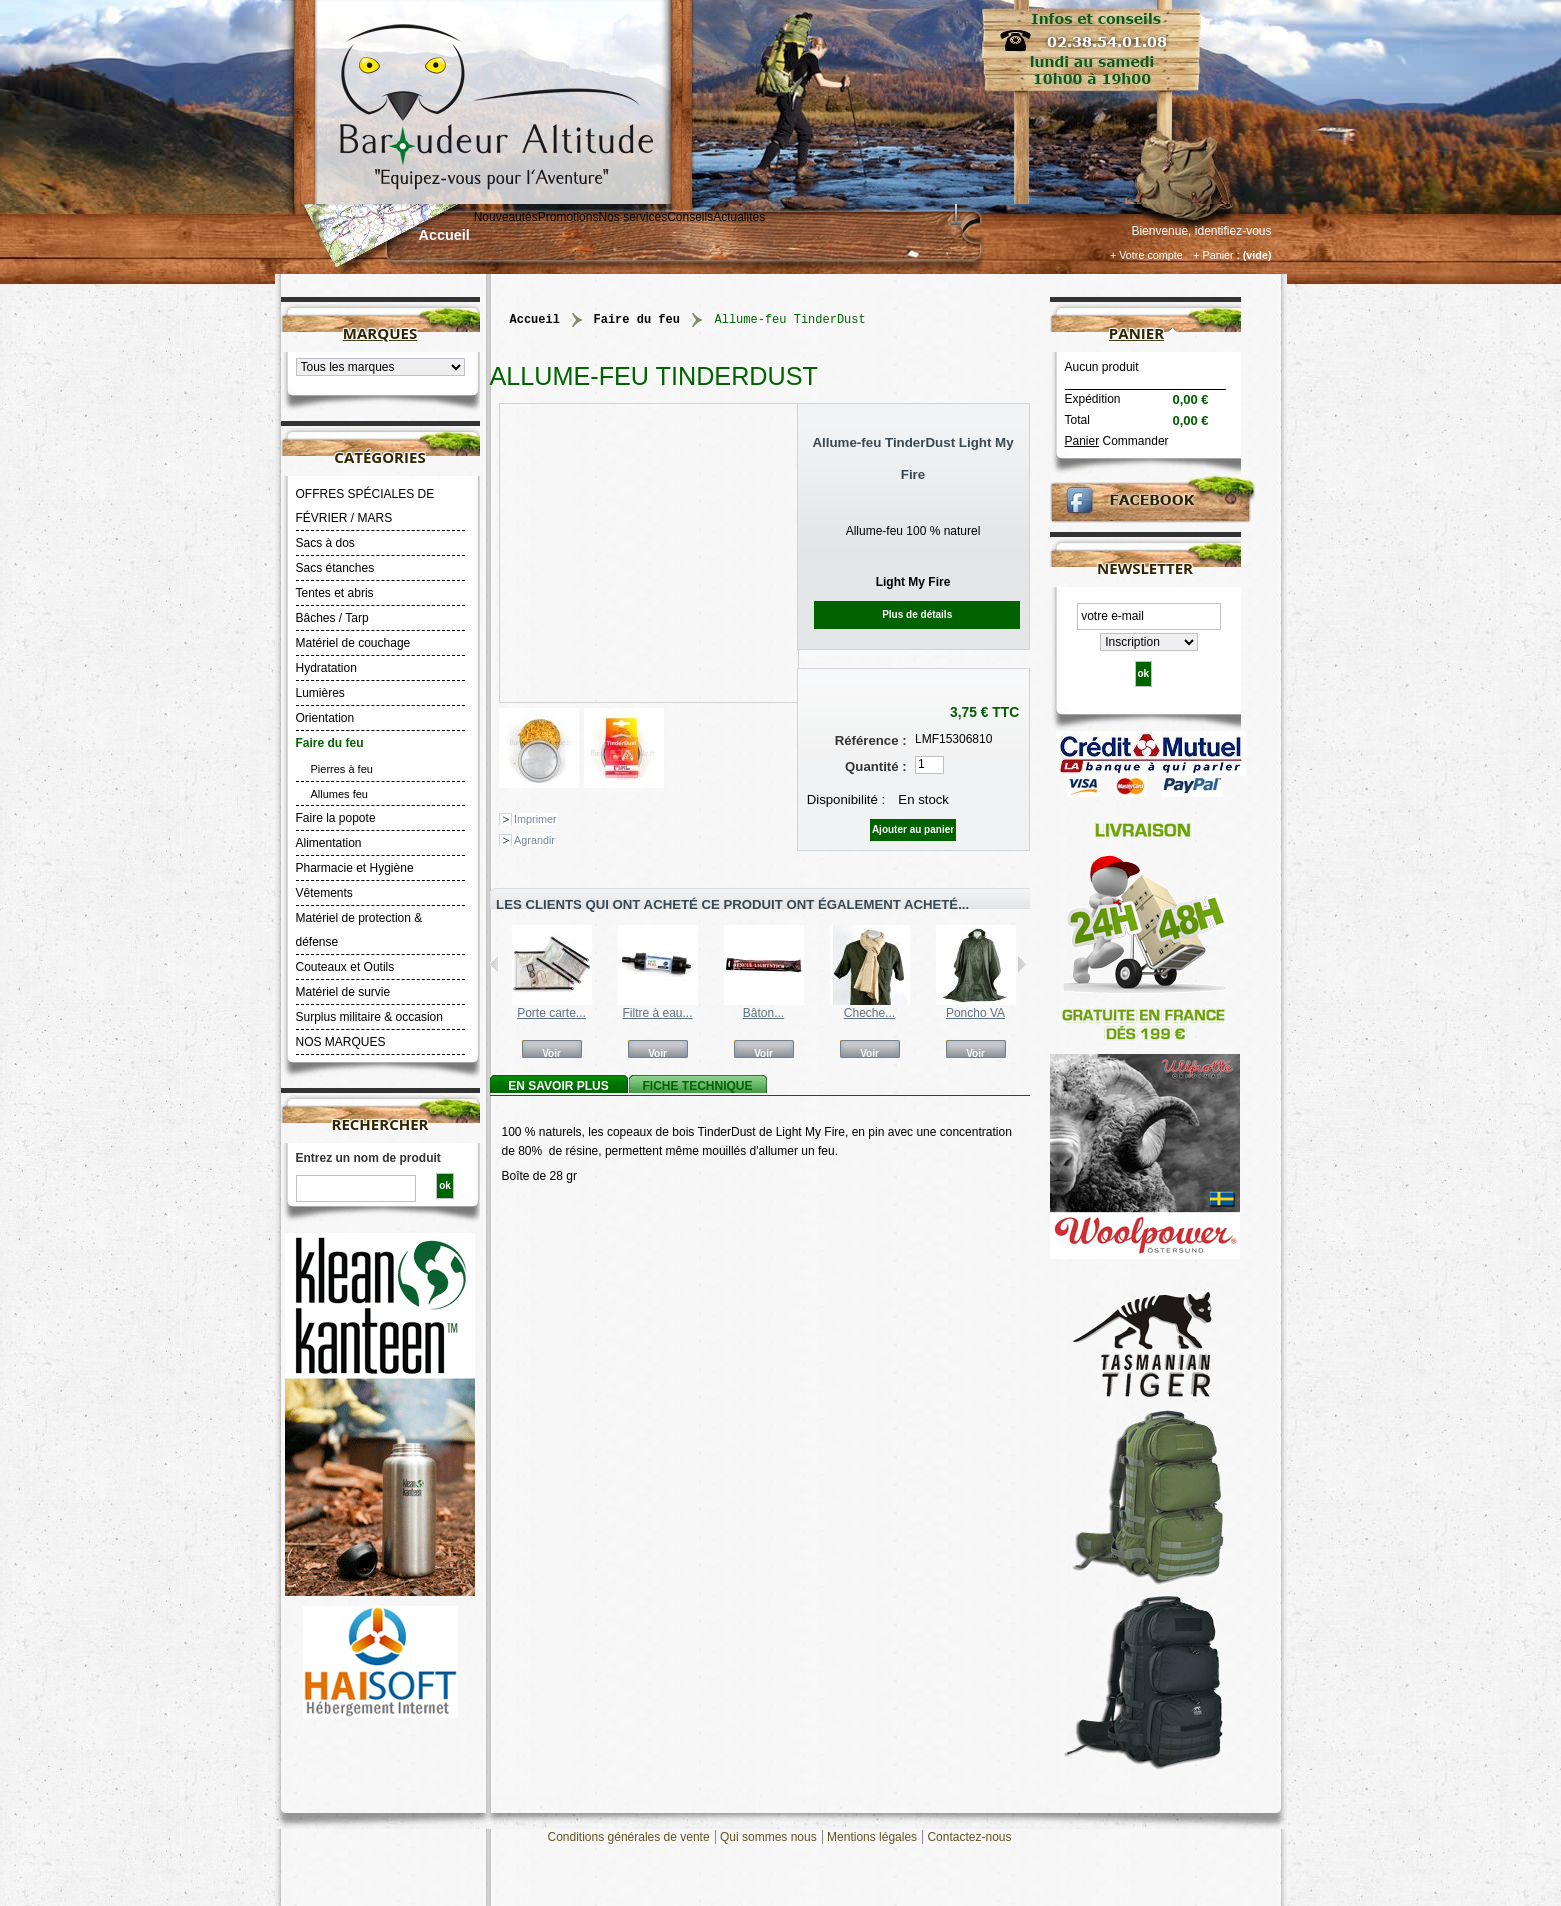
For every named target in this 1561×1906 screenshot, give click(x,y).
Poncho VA (975, 1013)
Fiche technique (697, 1086)
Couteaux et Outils (345, 967)
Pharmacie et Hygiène (355, 868)
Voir (551, 1053)
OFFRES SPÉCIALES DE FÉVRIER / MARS (365, 506)
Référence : (871, 740)
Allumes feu (339, 794)
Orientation (325, 718)
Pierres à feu (342, 769)
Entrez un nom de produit (368, 1158)
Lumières (320, 693)
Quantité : (876, 766)
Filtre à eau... (657, 1013)
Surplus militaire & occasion (369, 1017)
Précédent (494, 964)
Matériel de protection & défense (359, 930)
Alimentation (329, 843)
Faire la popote (336, 818)
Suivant (1021, 964)
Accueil (444, 235)
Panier (1136, 333)
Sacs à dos (325, 543)
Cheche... (869, 1013)
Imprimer (535, 819)
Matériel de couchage (353, 643)
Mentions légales (872, 1837)
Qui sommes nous (768, 1837)
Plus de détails (917, 614)
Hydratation (326, 668)
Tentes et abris (335, 593)
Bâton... (763, 1013)
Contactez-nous (969, 1837)
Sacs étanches (335, 568)
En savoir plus (558, 1086)
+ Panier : (1216, 255)
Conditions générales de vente (629, 1837)
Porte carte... (551, 1013)
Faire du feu (330, 743)
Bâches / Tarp (332, 618)
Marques (380, 333)
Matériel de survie (343, 992)
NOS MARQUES (341, 1042)
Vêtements (324, 893)
